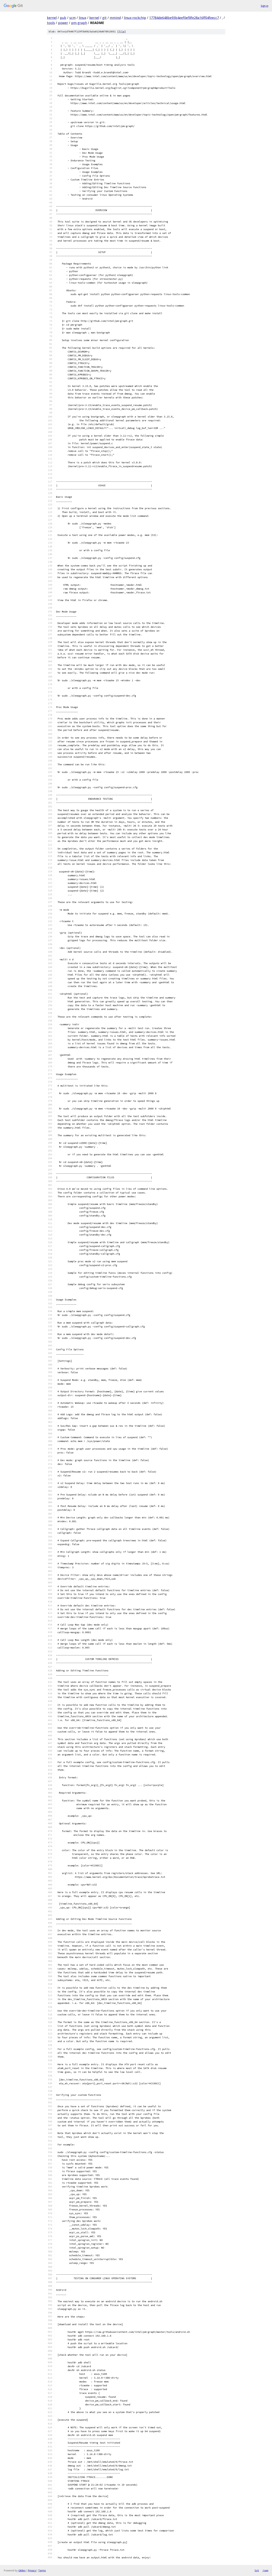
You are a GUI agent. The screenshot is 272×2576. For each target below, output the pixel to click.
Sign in (264, 5)
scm (72, 17)
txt (257, 2570)
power (63, 23)
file (121, 31)
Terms (42, 2570)
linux (82, 17)
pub (63, 17)
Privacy (32, 2570)
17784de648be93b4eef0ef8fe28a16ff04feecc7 (184, 17)
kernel (52, 17)
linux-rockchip (135, 17)
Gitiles (21, 2570)
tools (51, 23)
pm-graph (79, 23)
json (265, 2570)
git (104, 17)
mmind (115, 17)
